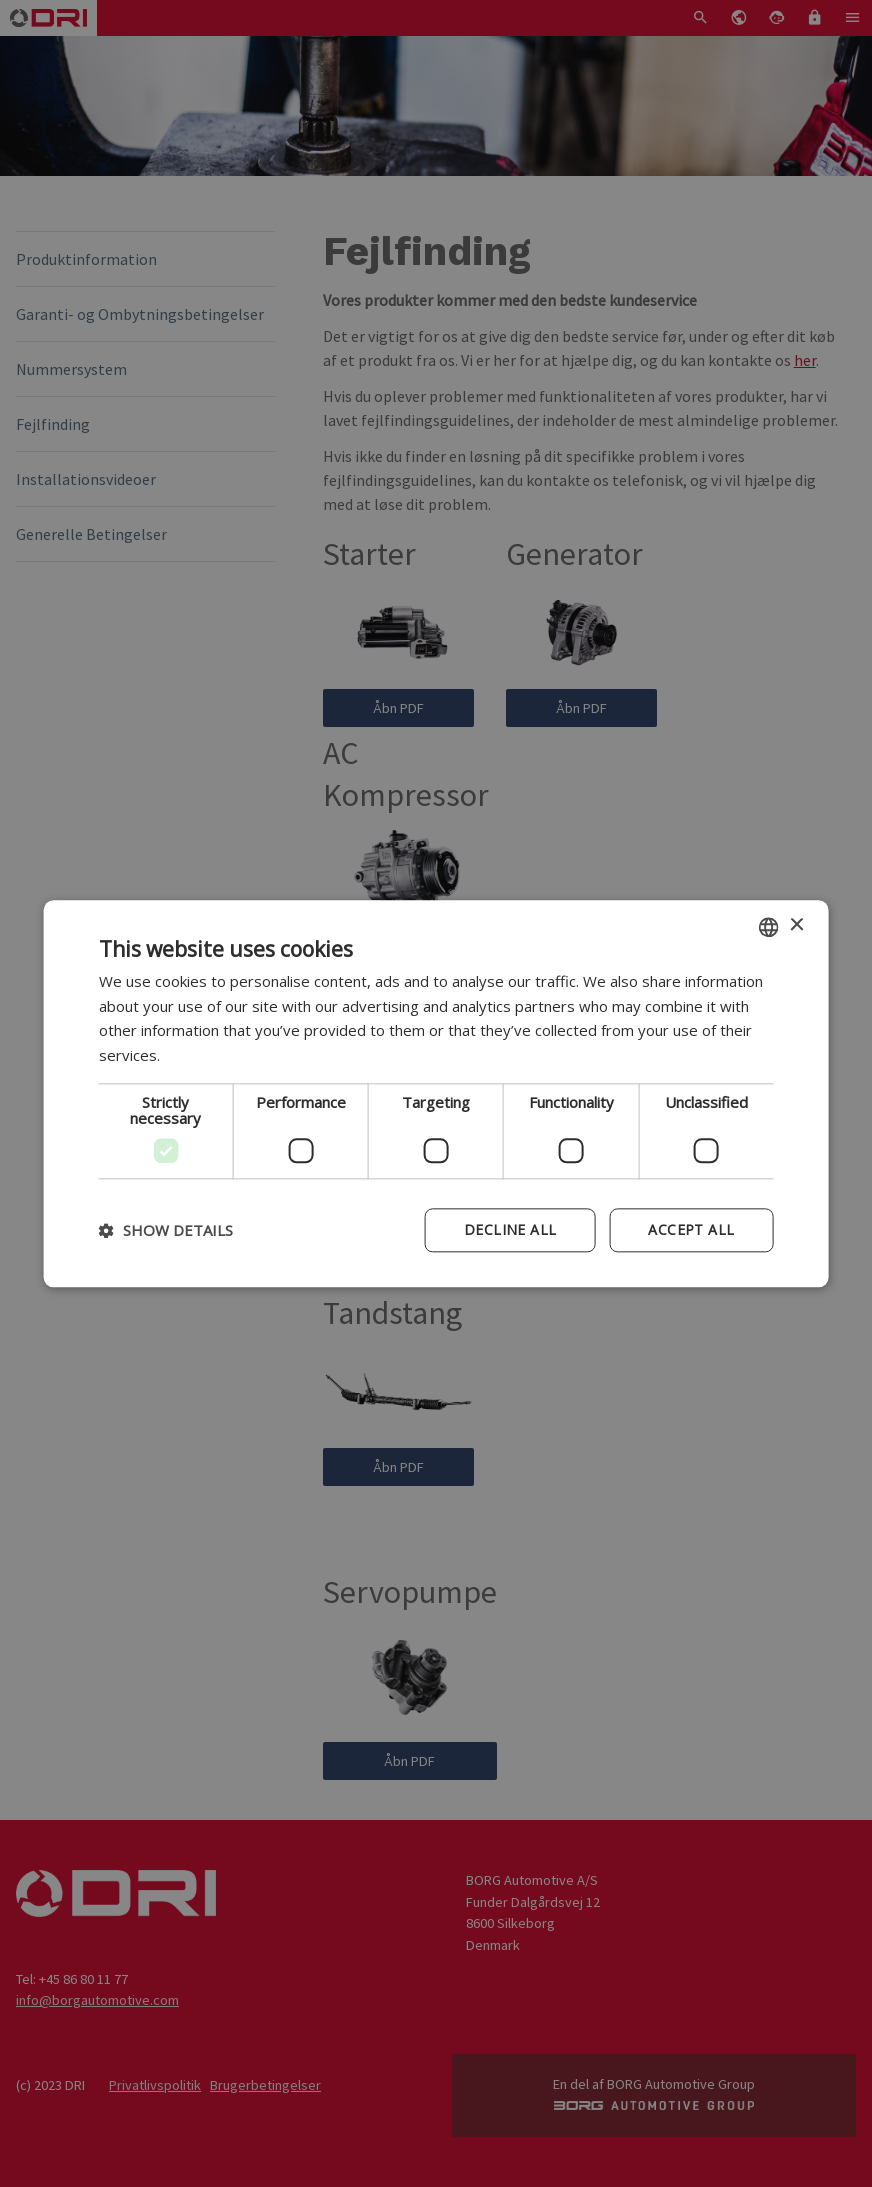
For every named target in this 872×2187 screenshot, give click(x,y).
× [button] (795, 925)
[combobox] (768, 927)
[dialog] (436, 1093)
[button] (166, 1230)
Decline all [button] (510, 1229)
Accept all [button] (691, 1229)
